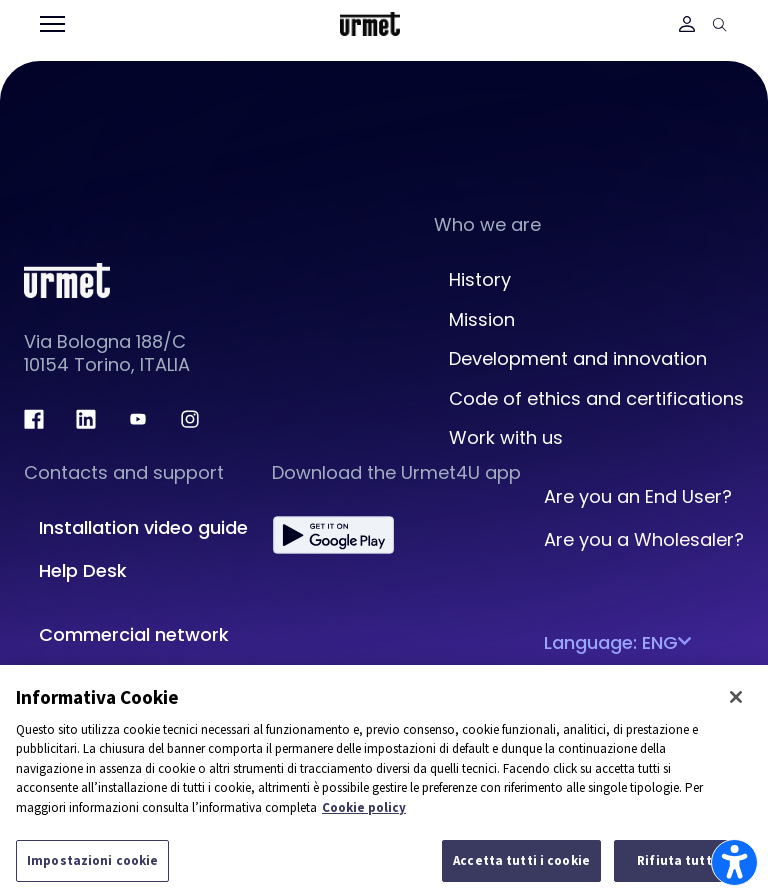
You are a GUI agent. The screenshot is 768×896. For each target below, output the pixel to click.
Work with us (506, 437)
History (480, 279)
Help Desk (83, 570)
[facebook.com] (34, 419)
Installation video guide (143, 527)
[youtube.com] (138, 419)
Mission (482, 319)
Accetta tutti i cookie (521, 860)
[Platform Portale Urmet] (370, 22)
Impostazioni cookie (92, 860)
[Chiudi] (736, 697)
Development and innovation (578, 358)
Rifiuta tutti (676, 860)
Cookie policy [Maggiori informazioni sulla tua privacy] (364, 807)
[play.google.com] (333, 535)
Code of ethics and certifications (596, 398)
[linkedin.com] (86, 419)
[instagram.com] (190, 419)
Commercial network (134, 634)
